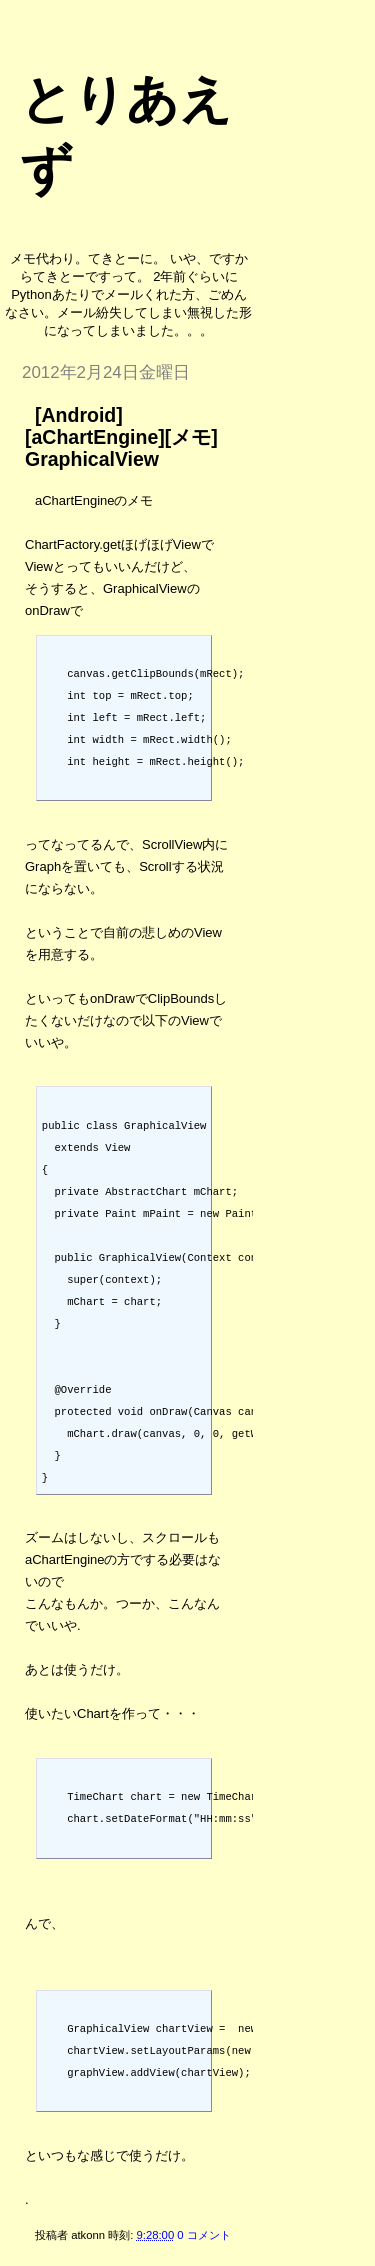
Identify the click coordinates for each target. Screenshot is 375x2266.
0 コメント (203, 2235)
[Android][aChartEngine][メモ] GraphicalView (121, 437)
